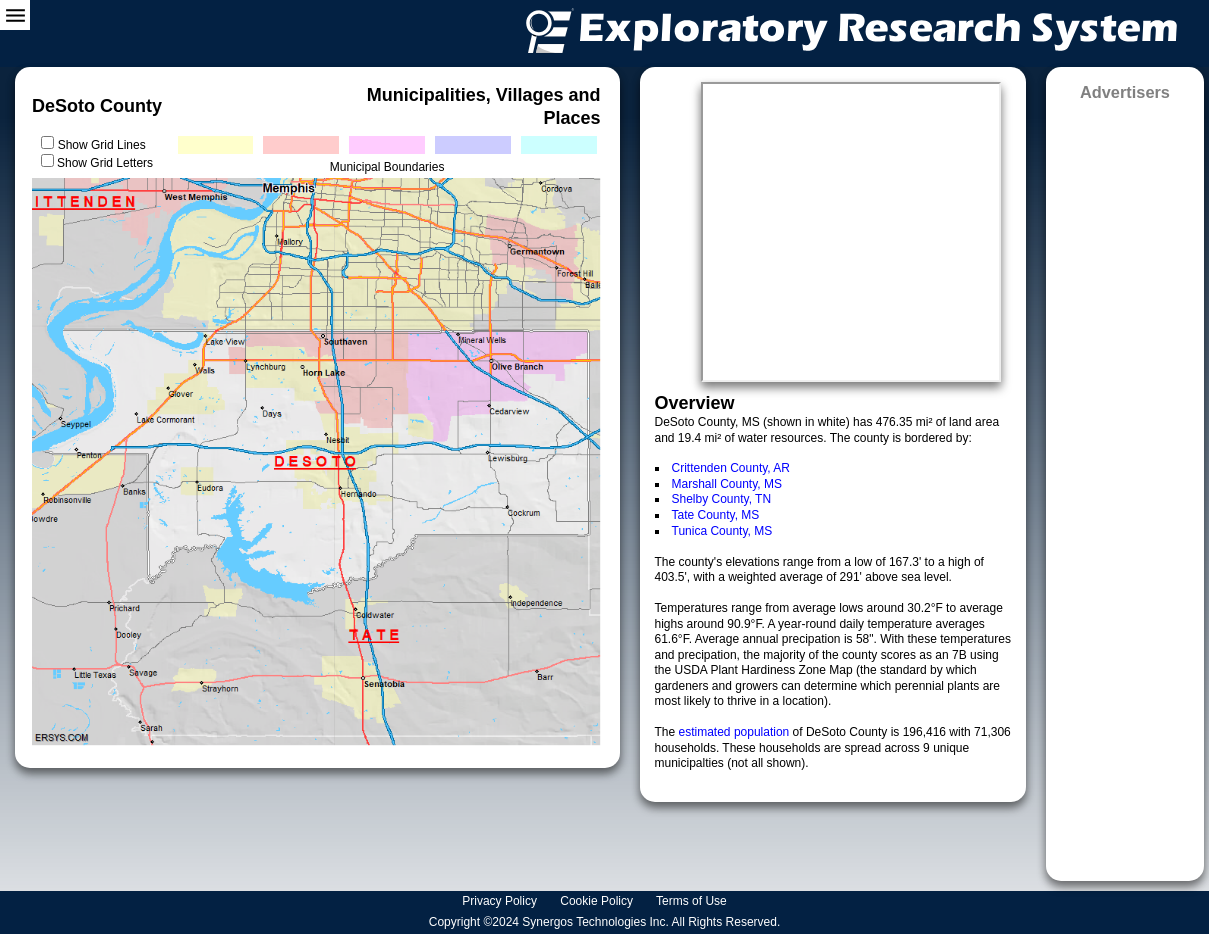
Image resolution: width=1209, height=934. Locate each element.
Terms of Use (693, 901)
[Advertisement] (1124, 484)
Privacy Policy (501, 901)
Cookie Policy (598, 901)
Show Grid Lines (105, 145)
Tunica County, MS (722, 531)
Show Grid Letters (105, 163)
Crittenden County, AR (731, 468)
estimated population (736, 732)
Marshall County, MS (727, 484)
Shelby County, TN (722, 499)
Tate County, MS (716, 515)
